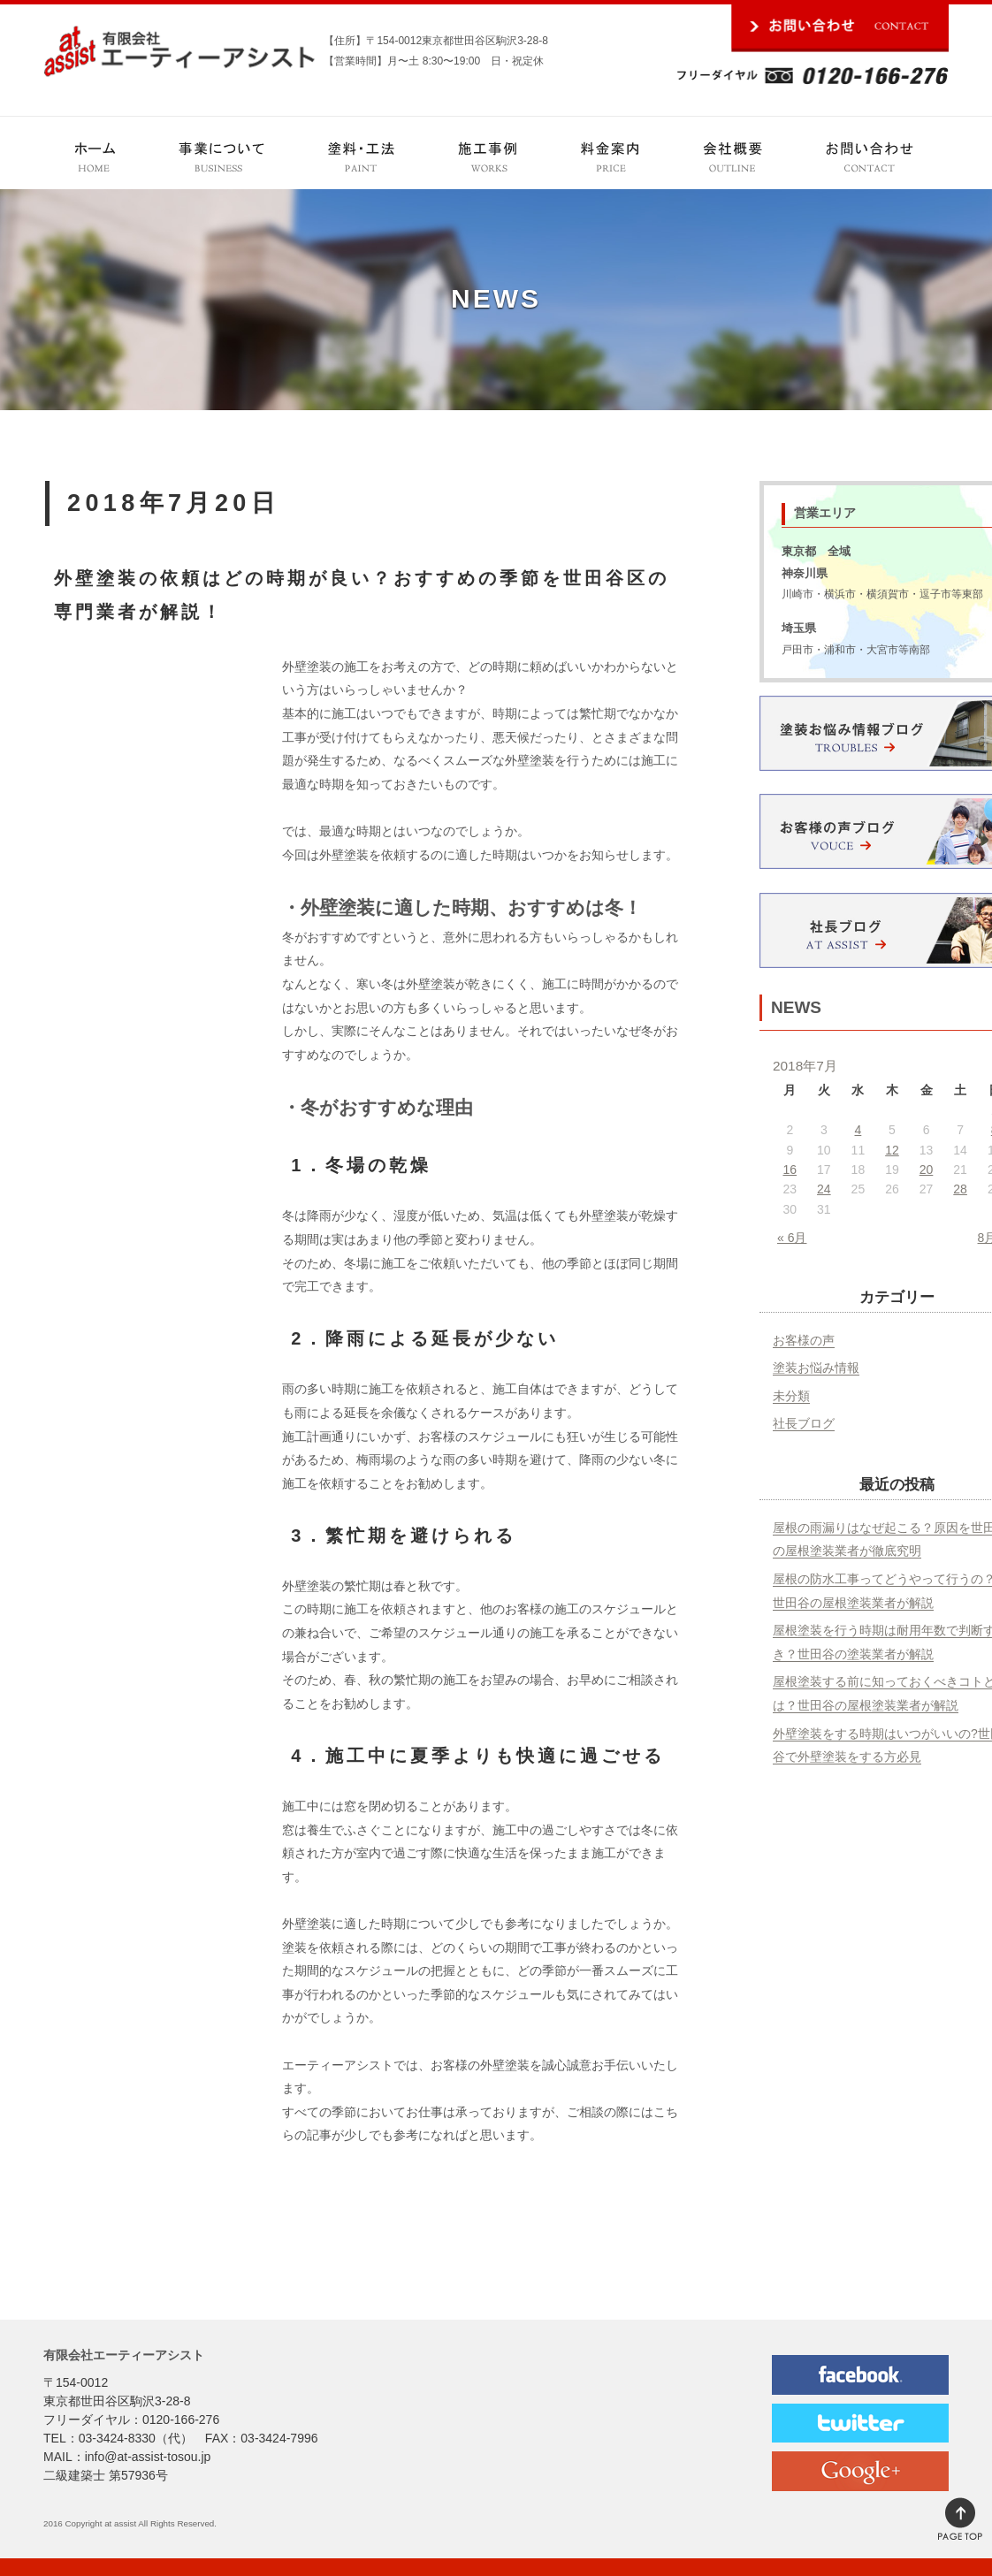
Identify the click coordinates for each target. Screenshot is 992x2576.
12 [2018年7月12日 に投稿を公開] (892, 1150)
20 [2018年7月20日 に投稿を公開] (927, 1169)
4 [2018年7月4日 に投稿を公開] (858, 1130)
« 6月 (791, 1238)
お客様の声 (804, 1340)
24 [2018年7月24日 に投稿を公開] (824, 1189)
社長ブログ (804, 1423)
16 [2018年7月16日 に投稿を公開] (789, 1169)
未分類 (791, 1396)
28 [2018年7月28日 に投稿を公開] (960, 1189)
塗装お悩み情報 (816, 1367)
